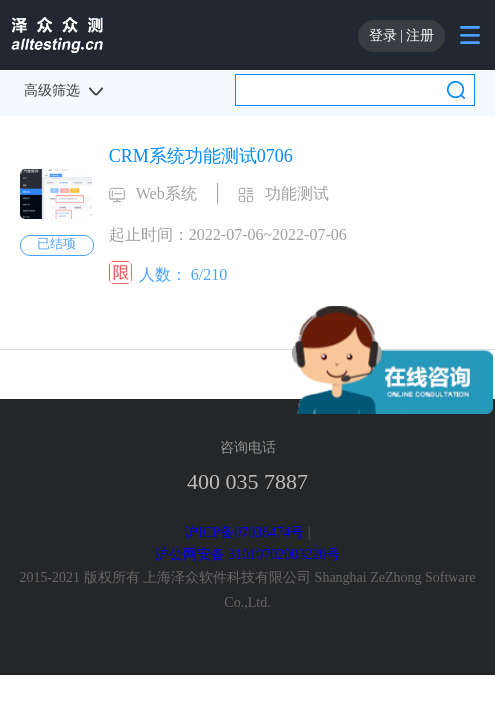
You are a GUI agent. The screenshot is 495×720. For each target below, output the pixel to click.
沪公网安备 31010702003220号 (248, 554)
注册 (420, 35)
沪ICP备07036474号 (244, 532)
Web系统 (166, 193)
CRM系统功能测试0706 (201, 156)
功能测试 (297, 193)
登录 (383, 35)
